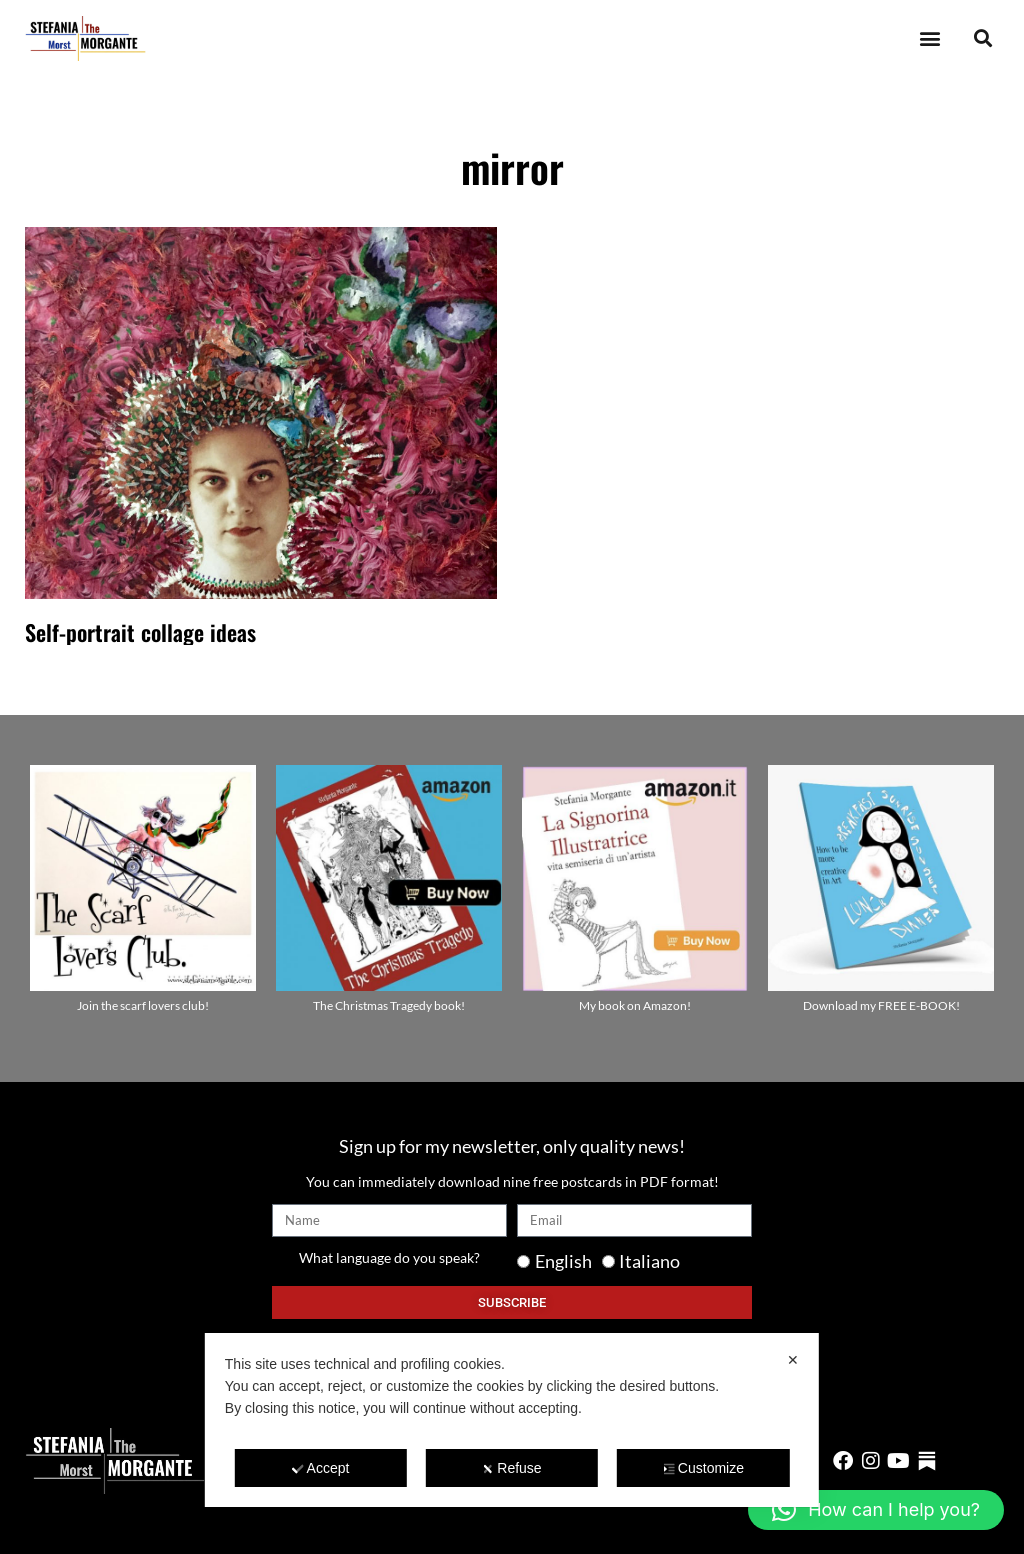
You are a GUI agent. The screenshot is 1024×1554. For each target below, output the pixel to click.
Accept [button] (321, 1468)
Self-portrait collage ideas (140, 632)
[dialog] (512, 1420)
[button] (929, 38)
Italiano (649, 1261)
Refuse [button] (511, 1468)
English (563, 1261)
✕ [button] (793, 1360)
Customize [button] (703, 1468)
